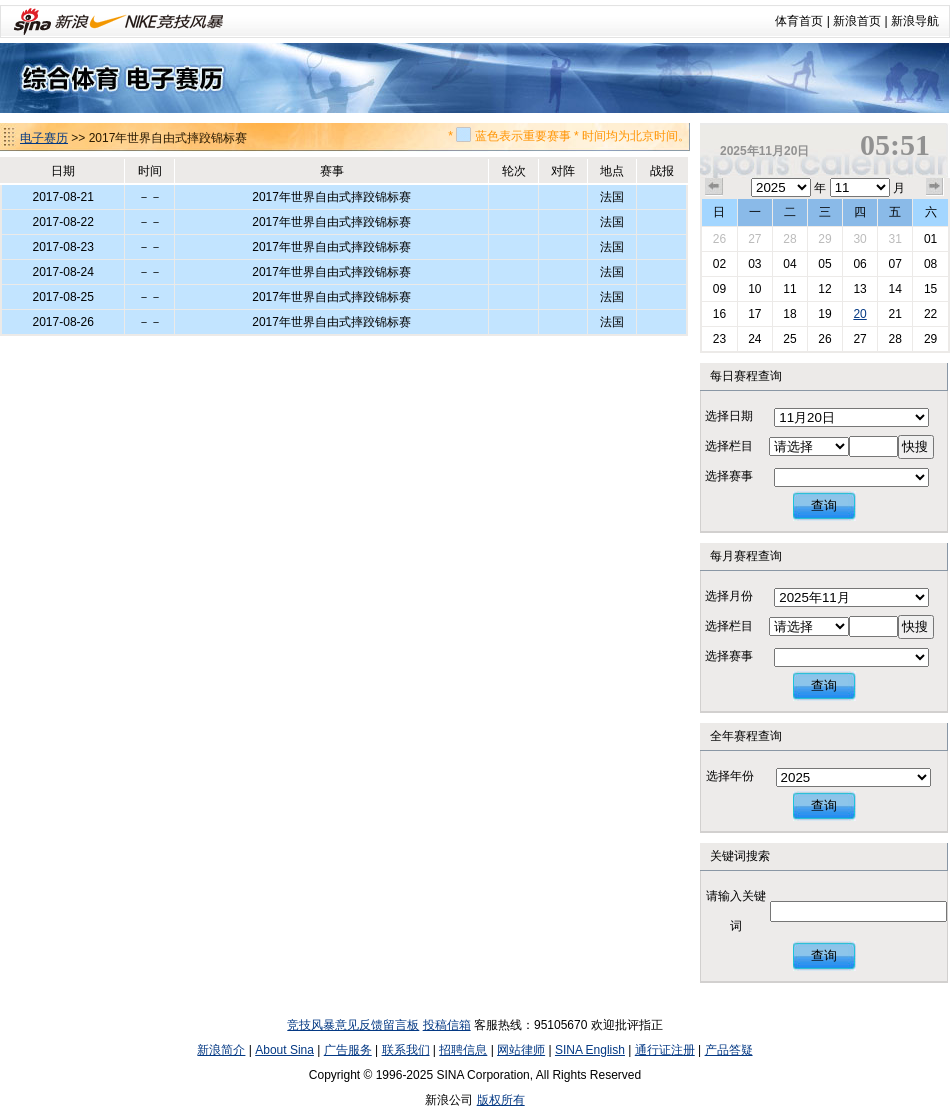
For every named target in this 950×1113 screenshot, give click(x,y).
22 (930, 314)
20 (859, 314)
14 (894, 289)
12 (824, 289)
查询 (824, 505)
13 (859, 289)
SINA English (590, 1050)
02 (719, 264)
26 (719, 239)
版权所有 (501, 1100)
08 (930, 264)
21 (894, 314)
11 (789, 289)
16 (719, 314)
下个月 (935, 187)
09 (719, 289)
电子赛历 (44, 138)
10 (754, 289)
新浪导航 (915, 21)
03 (754, 264)
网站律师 (521, 1050)
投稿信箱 (447, 1025)
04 (789, 264)
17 (754, 314)
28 (789, 239)
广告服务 (348, 1050)
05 (824, 264)
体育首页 (799, 21)
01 (930, 239)
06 (859, 264)
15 (930, 289)
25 (789, 339)
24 (754, 339)
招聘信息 (463, 1050)
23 (719, 339)
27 (754, 239)
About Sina (284, 1050)
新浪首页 (857, 21)
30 (859, 239)
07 (894, 264)
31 (894, 239)
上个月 (714, 187)
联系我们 (406, 1050)
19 (824, 314)
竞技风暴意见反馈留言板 (353, 1025)
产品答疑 (729, 1050)
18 (789, 314)
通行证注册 (665, 1050)
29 (824, 239)
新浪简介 (221, 1050)
